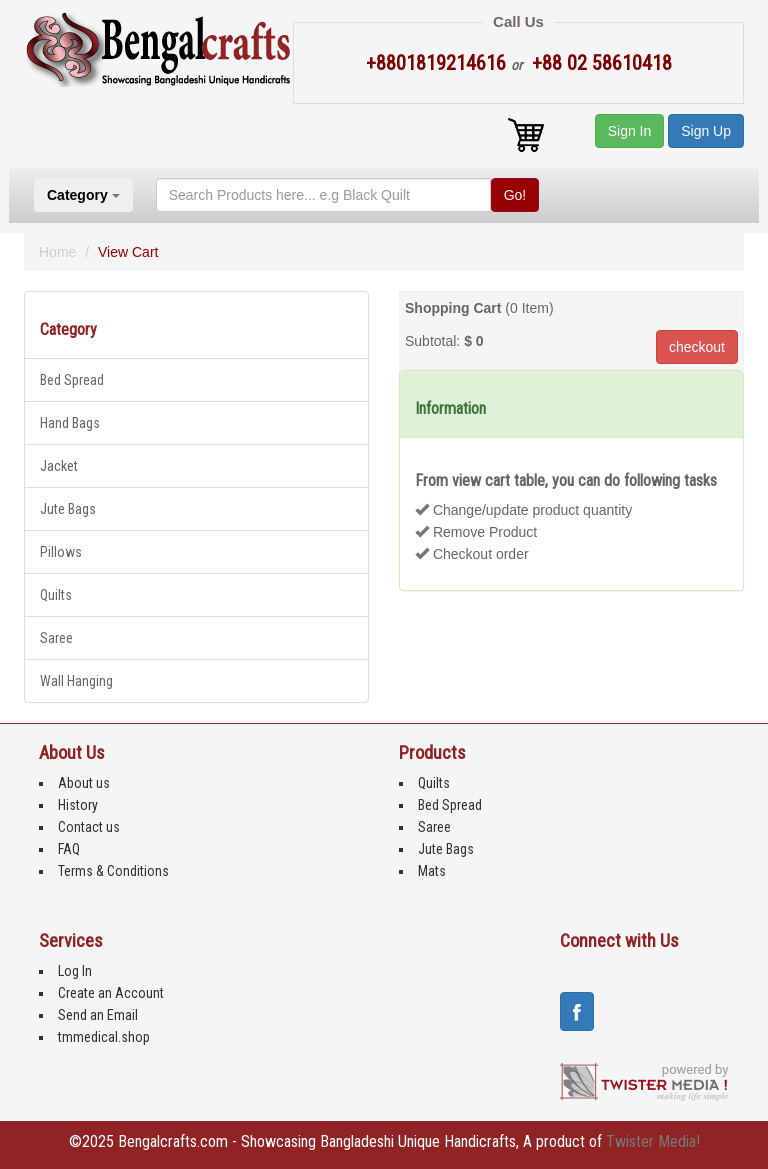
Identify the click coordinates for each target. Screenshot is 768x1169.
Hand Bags (70, 423)
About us (84, 783)
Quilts (56, 595)
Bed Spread (72, 380)
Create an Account (111, 993)
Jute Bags (68, 509)
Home (57, 252)
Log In (75, 971)
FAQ (69, 849)
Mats (432, 871)
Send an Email (98, 1015)
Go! (515, 195)
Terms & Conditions (113, 871)
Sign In (630, 131)
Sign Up (706, 131)
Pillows (61, 552)
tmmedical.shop (104, 1037)
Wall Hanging (76, 681)
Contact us (89, 827)
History (78, 805)
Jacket (59, 466)
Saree (56, 638)
